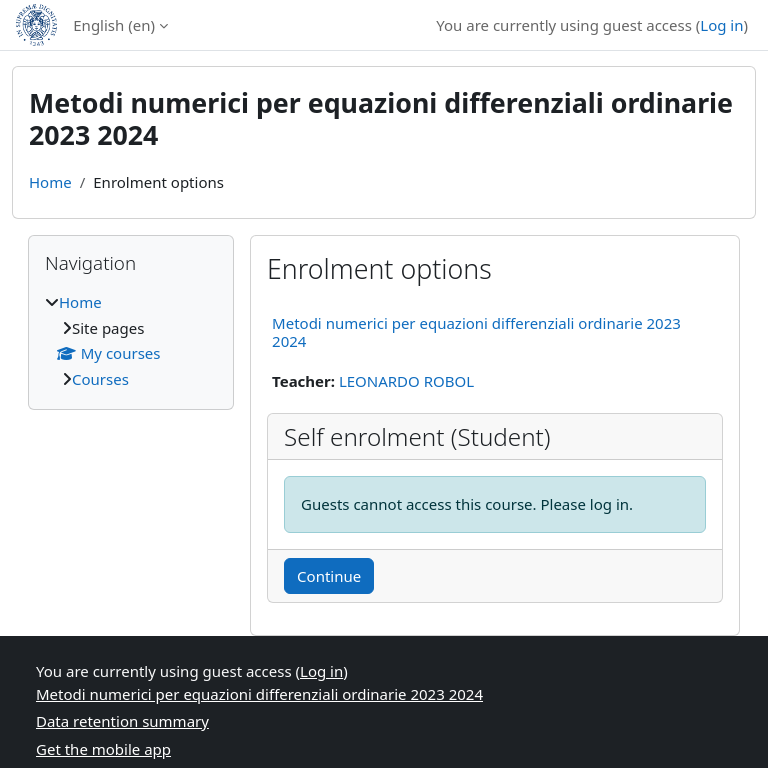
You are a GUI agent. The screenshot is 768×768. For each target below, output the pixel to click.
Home (50, 182)
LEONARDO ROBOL (406, 381)
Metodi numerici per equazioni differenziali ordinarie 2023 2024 (476, 332)
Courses (100, 379)
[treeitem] (131, 340)
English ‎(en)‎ (114, 25)
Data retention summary (122, 721)
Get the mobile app (103, 749)
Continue (329, 576)
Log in (721, 25)
